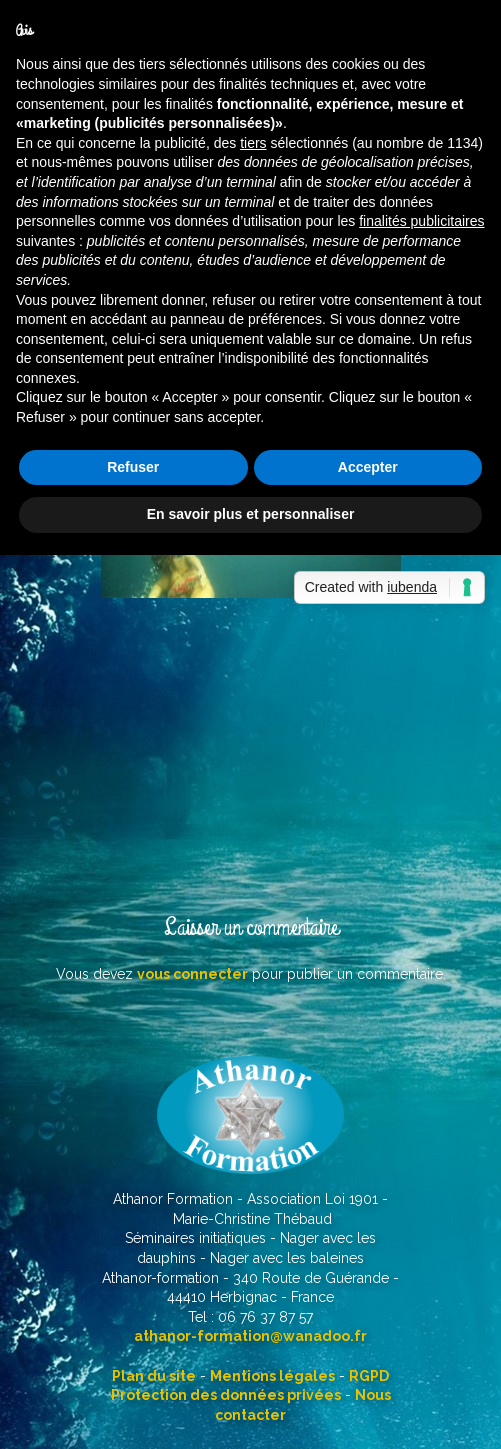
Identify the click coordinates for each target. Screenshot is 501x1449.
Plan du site (154, 1376)
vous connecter (192, 974)
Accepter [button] (368, 467)
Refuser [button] (133, 467)
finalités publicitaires (421, 221)
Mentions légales (272, 1376)
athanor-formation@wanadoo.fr (250, 1336)
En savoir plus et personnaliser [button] (251, 514)
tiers (253, 143)
